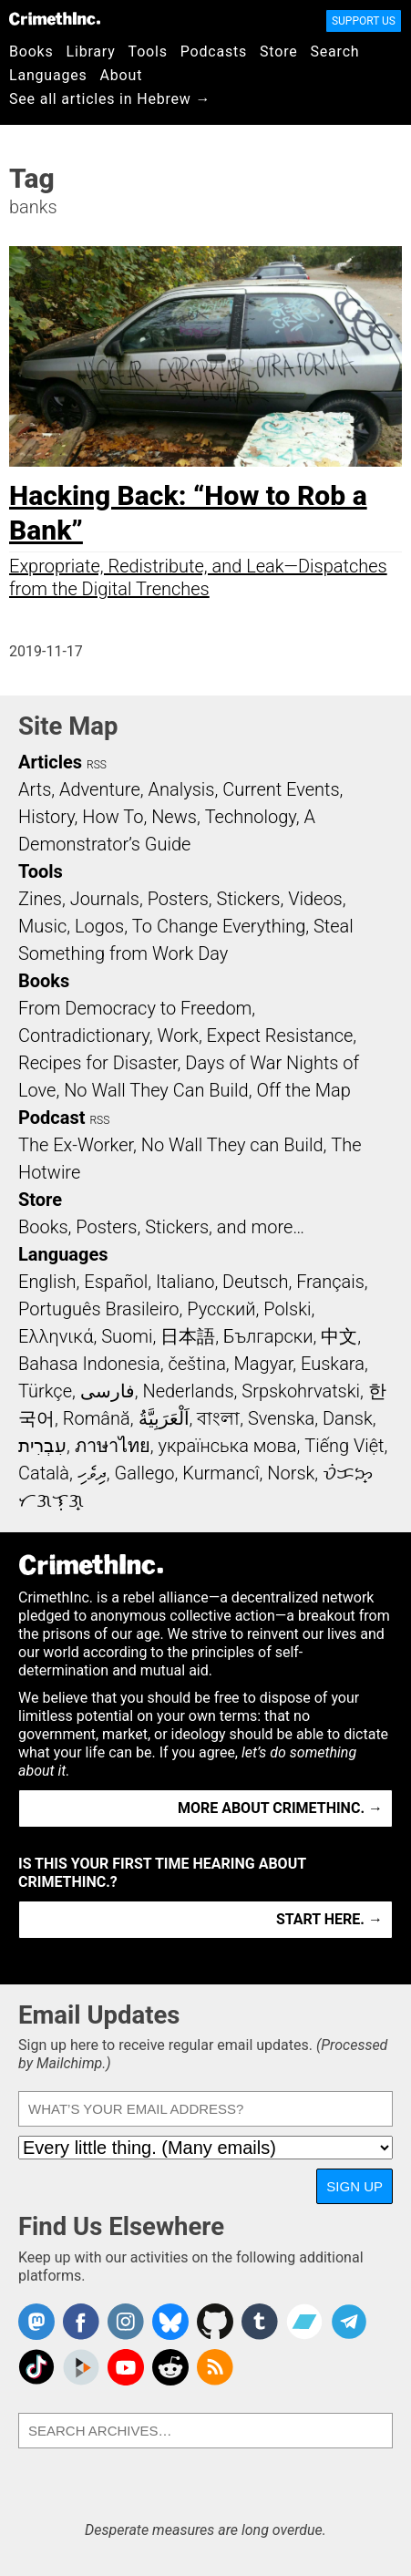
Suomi (126, 1336)
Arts (34, 789)
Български (268, 1336)
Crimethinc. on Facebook (81, 2321)
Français (330, 1282)
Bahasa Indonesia (89, 1364)
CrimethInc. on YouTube (126, 2367)
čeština (196, 1364)
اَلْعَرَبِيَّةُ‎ (164, 1418)
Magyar (263, 1364)
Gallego (145, 1473)
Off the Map (303, 1090)
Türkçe (45, 1391)
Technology (250, 817)
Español (116, 1282)
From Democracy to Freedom (135, 1008)
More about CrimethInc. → (280, 1808)
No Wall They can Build (232, 1145)
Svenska (281, 1418)
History (46, 817)
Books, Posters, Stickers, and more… (161, 1227)
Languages (48, 75)
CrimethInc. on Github (215, 2321)
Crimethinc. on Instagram (126, 2321)
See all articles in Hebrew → (110, 99)
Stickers (249, 899)
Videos (315, 899)
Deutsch (255, 1282)
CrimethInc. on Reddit (170, 2367)
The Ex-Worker (75, 1145)
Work (178, 1035)
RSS (97, 764)
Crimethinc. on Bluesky (170, 2321)
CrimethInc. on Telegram (349, 2321)
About (121, 75)
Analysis (181, 789)
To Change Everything (218, 926)
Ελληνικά (55, 1336)
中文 (339, 1336)
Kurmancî (220, 1473)
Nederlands (187, 1391)
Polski (287, 1309)
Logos (99, 926)
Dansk (348, 1418)
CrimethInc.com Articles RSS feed (215, 2367)
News (174, 817)
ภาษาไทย (112, 1446)
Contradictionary (83, 1035)
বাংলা (218, 1418)
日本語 (187, 1336)
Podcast (51, 1117)
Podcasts (213, 51)
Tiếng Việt (344, 1446)
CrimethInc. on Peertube (81, 2367)
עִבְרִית (42, 1446)
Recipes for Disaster (98, 1063)
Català (43, 1473)
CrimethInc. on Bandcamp (304, 2321)
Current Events (280, 789)
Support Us (364, 21)
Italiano (185, 1282)
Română (96, 1418)
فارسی (107, 1391)
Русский (221, 1309)
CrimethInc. (54, 18)
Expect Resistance (280, 1035)
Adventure (99, 789)
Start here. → (329, 1919)
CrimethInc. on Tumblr (259, 2321)
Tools (148, 51)
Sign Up (354, 2186)
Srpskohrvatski (300, 1391)
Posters (178, 899)
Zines (40, 899)
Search (335, 51)
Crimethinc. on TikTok (36, 2367)
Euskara (333, 1364)
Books (31, 51)
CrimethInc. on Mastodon (36, 2321)
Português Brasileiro (98, 1309)
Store (278, 51)
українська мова (227, 1446)
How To (112, 817)
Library (91, 51)
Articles (50, 762)
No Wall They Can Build (156, 1090)
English (47, 1282)
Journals (104, 899)
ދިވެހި (92, 1473)
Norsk (290, 1473)
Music (42, 926)
